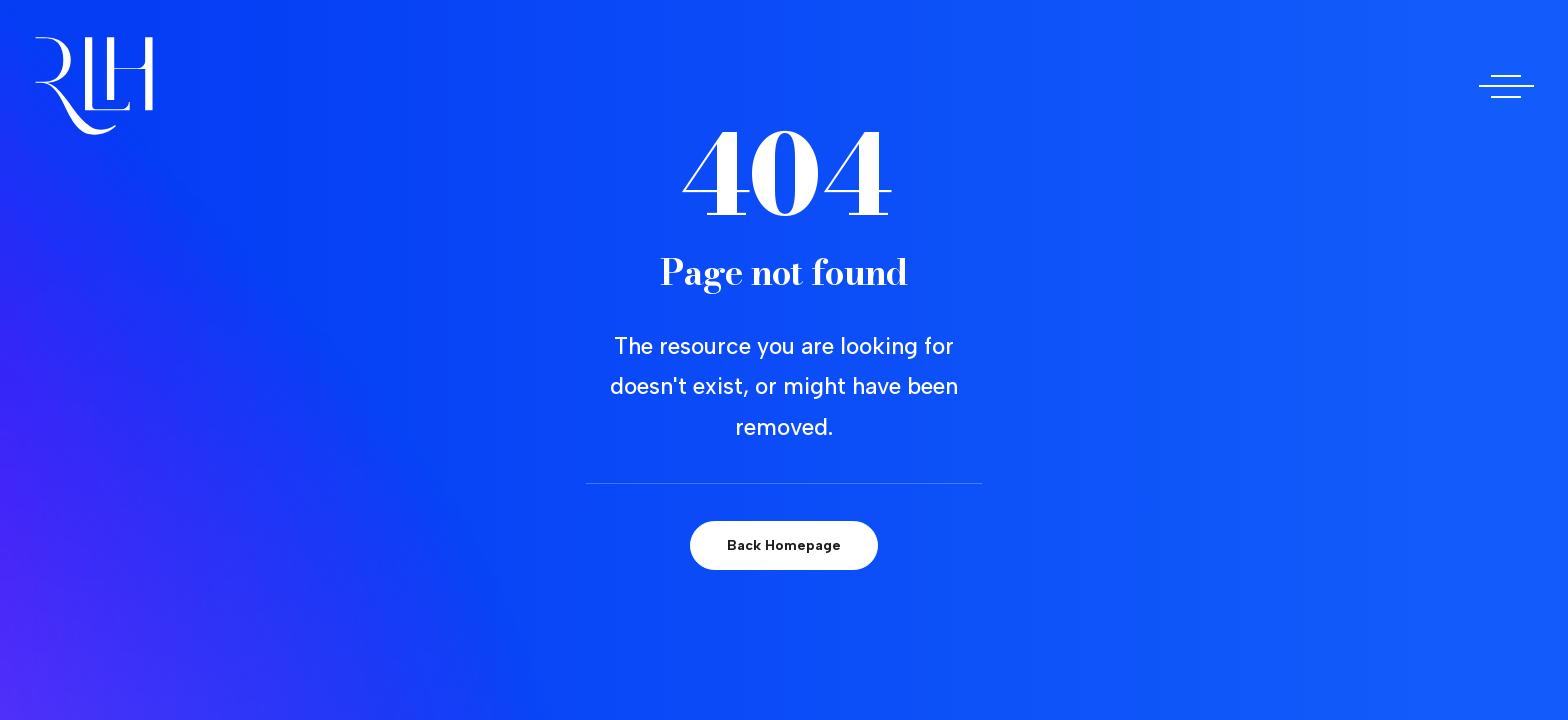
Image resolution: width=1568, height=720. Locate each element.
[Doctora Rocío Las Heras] (94, 86)
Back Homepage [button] (784, 545)
